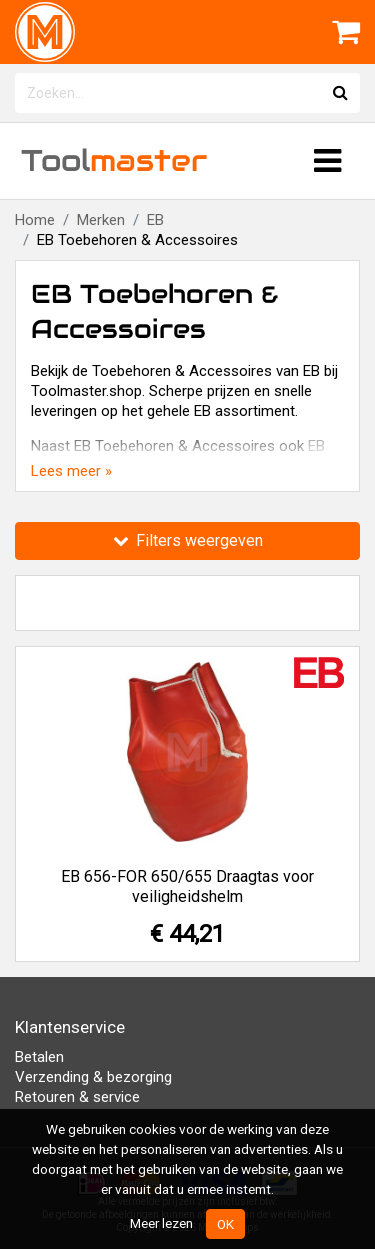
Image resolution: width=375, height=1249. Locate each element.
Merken (101, 220)
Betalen (39, 1057)
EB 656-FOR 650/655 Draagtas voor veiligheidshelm (187, 886)
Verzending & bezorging (93, 1077)
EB (155, 220)
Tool (114, 160)
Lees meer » (71, 471)
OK (225, 1224)
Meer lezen (161, 1223)
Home (35, 220)
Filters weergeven (188, 540)
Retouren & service (77, 1097)
